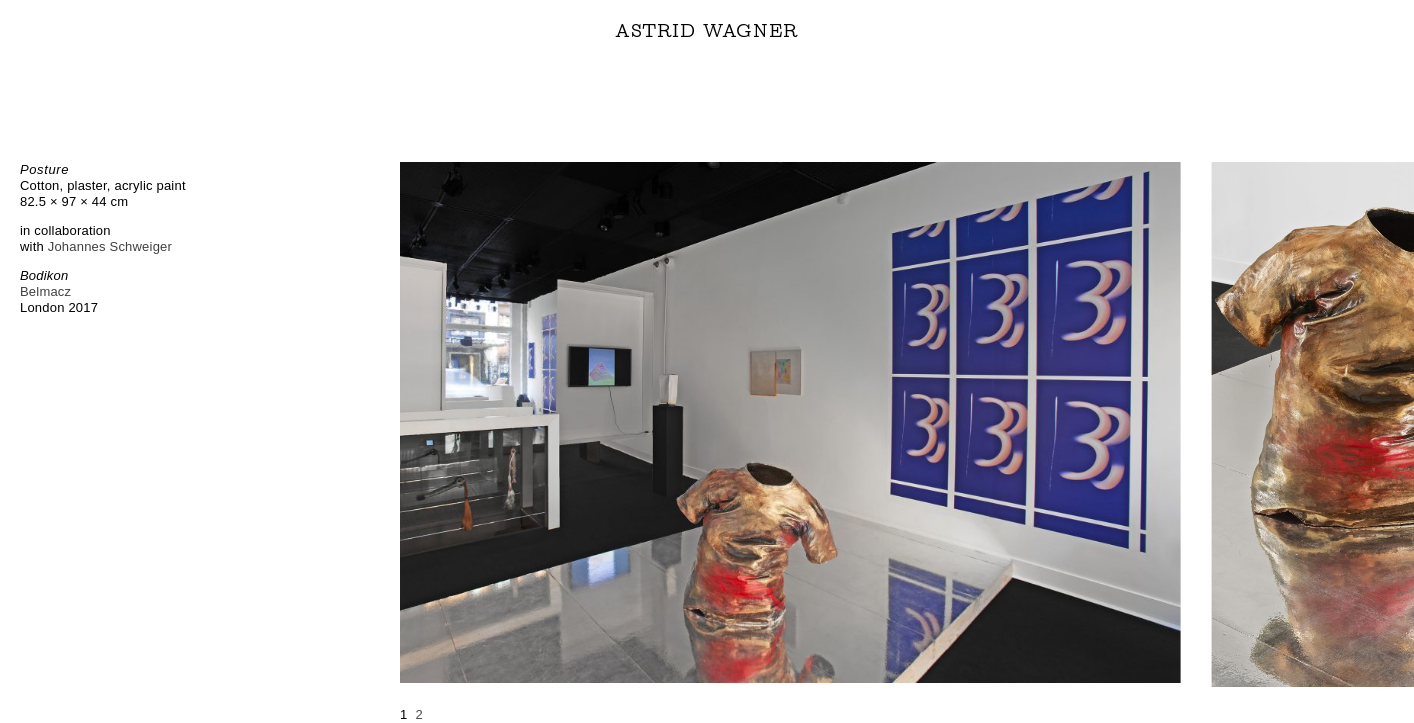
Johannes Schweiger (110, 246)
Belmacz (45, 291)
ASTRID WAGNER (707, 31)
